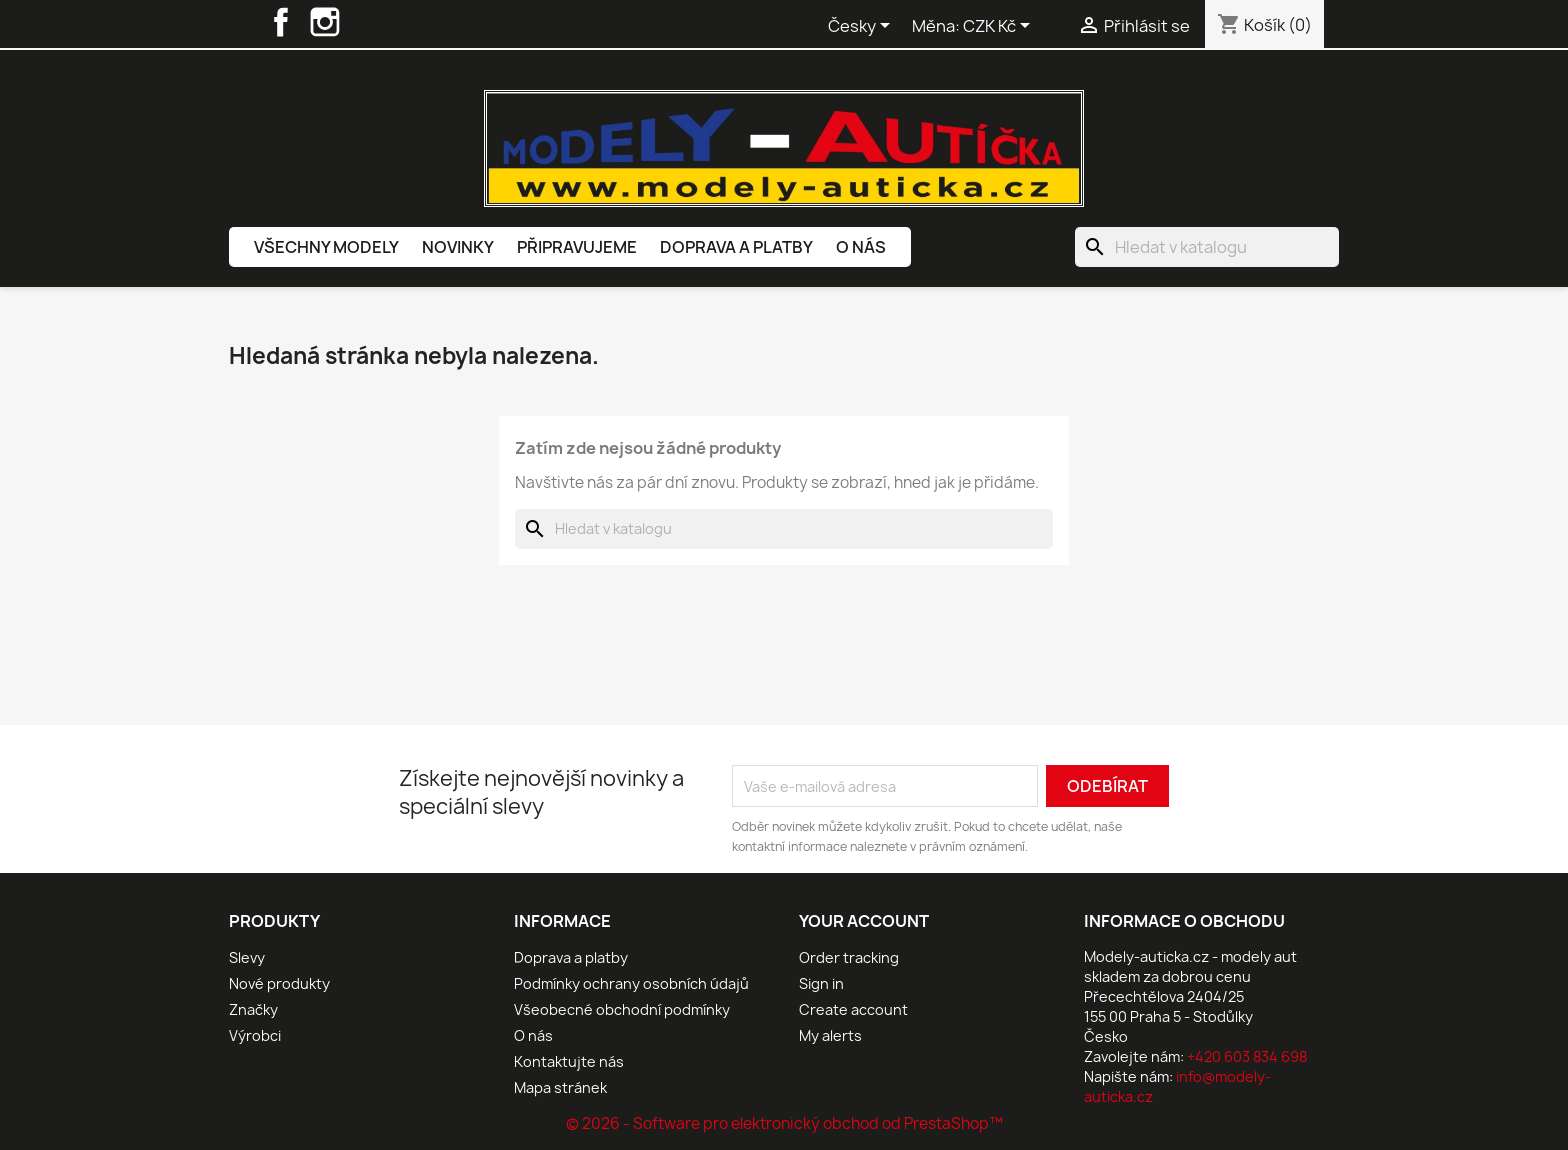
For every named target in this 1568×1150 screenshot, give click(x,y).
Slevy (247, 957)
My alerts (830, 1035)
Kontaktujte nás (569, 1061)
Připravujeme (577, 247)
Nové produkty (279, 983)
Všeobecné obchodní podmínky (622, 1009)
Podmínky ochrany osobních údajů (631, 983)
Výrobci (255, 1035)
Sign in (821, 983)
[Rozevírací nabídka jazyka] (862, 27)
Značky (253, 1009)
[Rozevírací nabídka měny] (1000, 27)
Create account (853, 1009)
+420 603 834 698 (1247, 1056)
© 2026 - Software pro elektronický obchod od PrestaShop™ (784, 1123)
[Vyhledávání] (1207, 247)
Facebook (281, 22)
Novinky (458, 247)
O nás (861, 247)
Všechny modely (326, 247)
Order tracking (849, 957)
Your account (864, 921)
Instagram (325, 22)
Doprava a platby (736, 247)
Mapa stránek (560, 1087)
